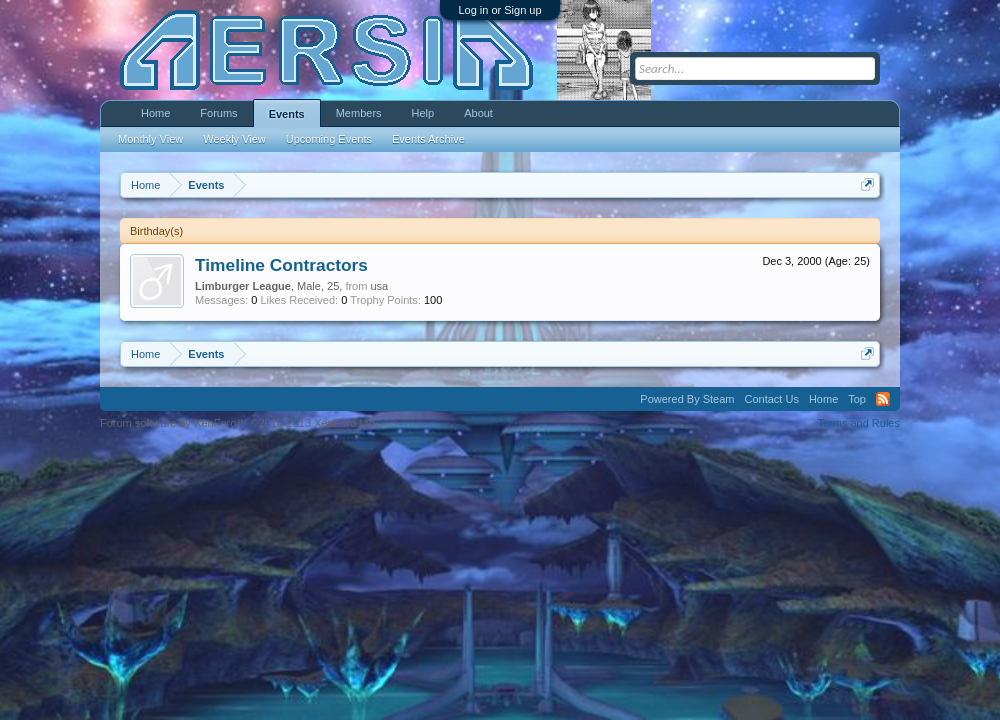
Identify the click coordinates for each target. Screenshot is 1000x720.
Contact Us (771, 399)
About (478, 113)
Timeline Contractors (281, 265)
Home (155, 113)
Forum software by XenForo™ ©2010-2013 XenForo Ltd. (239, 423)
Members (359, 113)
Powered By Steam (687, 399)
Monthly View (150, 139)
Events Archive (428, 139)
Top (857, 399)
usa (379, 286)
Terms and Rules (858, 423)
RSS (883, 399)
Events (287, 114)
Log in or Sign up (499, 10)
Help (423, 113)
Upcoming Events (329, 139)
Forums (218, 113)
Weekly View (234, 139)
